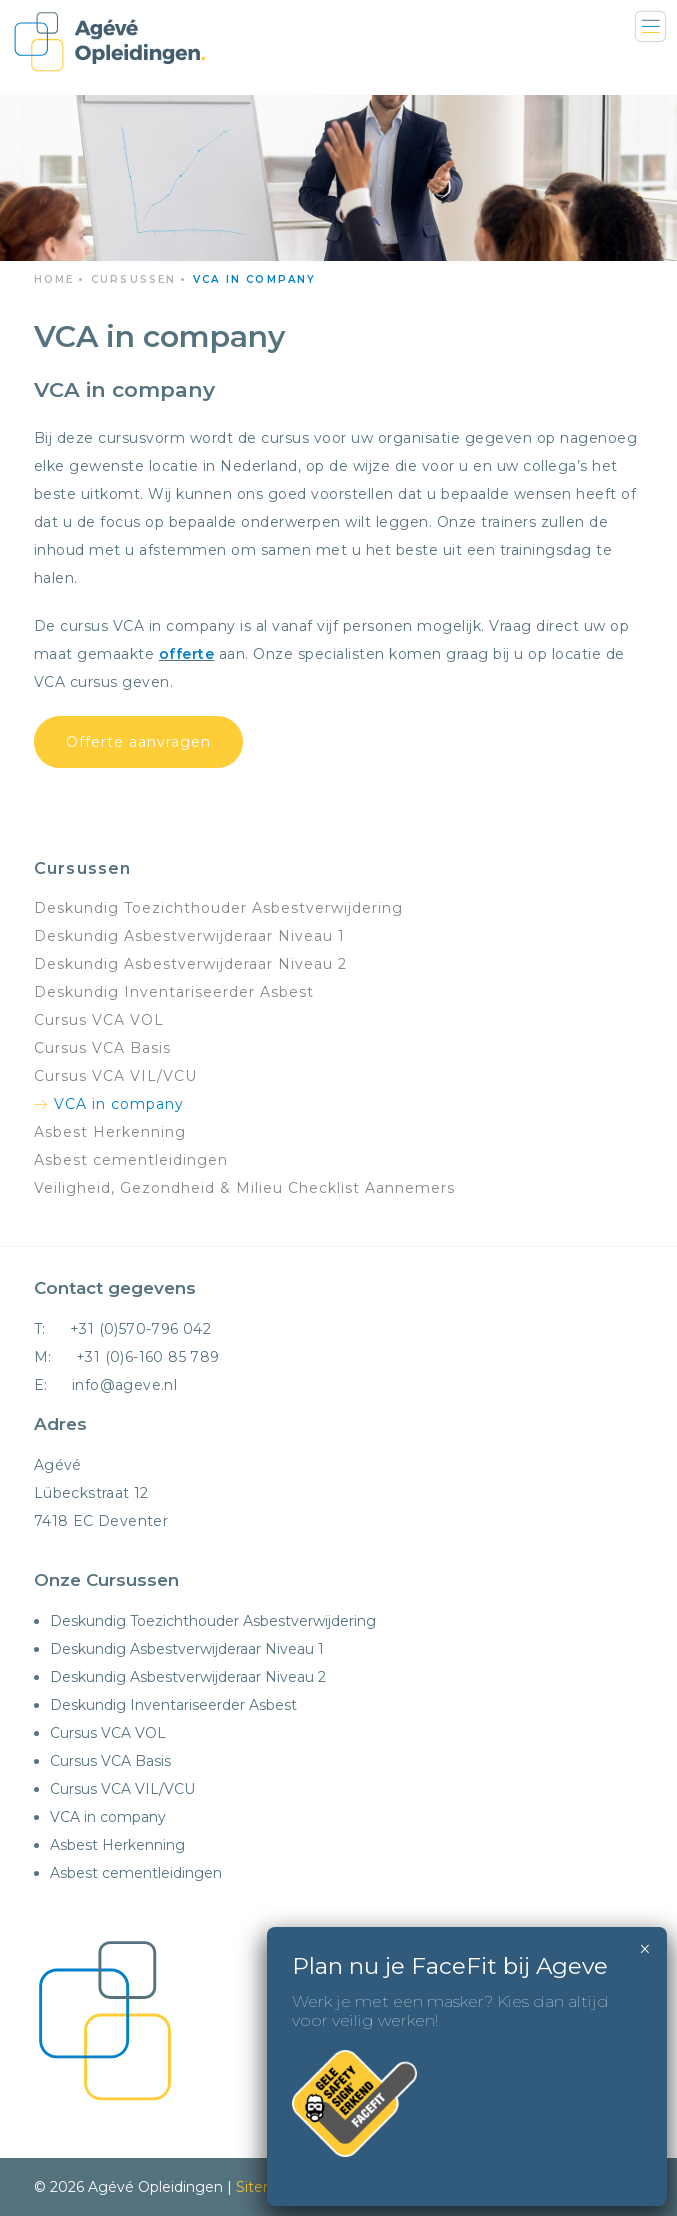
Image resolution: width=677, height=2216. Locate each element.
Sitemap (265, 2187)
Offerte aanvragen (138, 742)
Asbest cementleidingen (131, 1160)
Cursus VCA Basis (102, 1048)
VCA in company (119, 1104)
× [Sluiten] (644, 1949)
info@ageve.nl (124, 1385)
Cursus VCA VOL (99, 1020)
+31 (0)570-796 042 (140, 1329)
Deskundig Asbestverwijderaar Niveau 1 (189, 936)
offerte (187, 654)
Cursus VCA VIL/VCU (115, 1076)
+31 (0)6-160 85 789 (148, 1357)
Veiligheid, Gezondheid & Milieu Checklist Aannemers (244, 1188)
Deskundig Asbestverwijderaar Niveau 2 (190, 964)
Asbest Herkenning (110, 1132)
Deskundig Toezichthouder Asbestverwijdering (218, 908)
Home (54, 279)
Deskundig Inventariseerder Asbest (174, 992)
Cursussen (134, 279)
